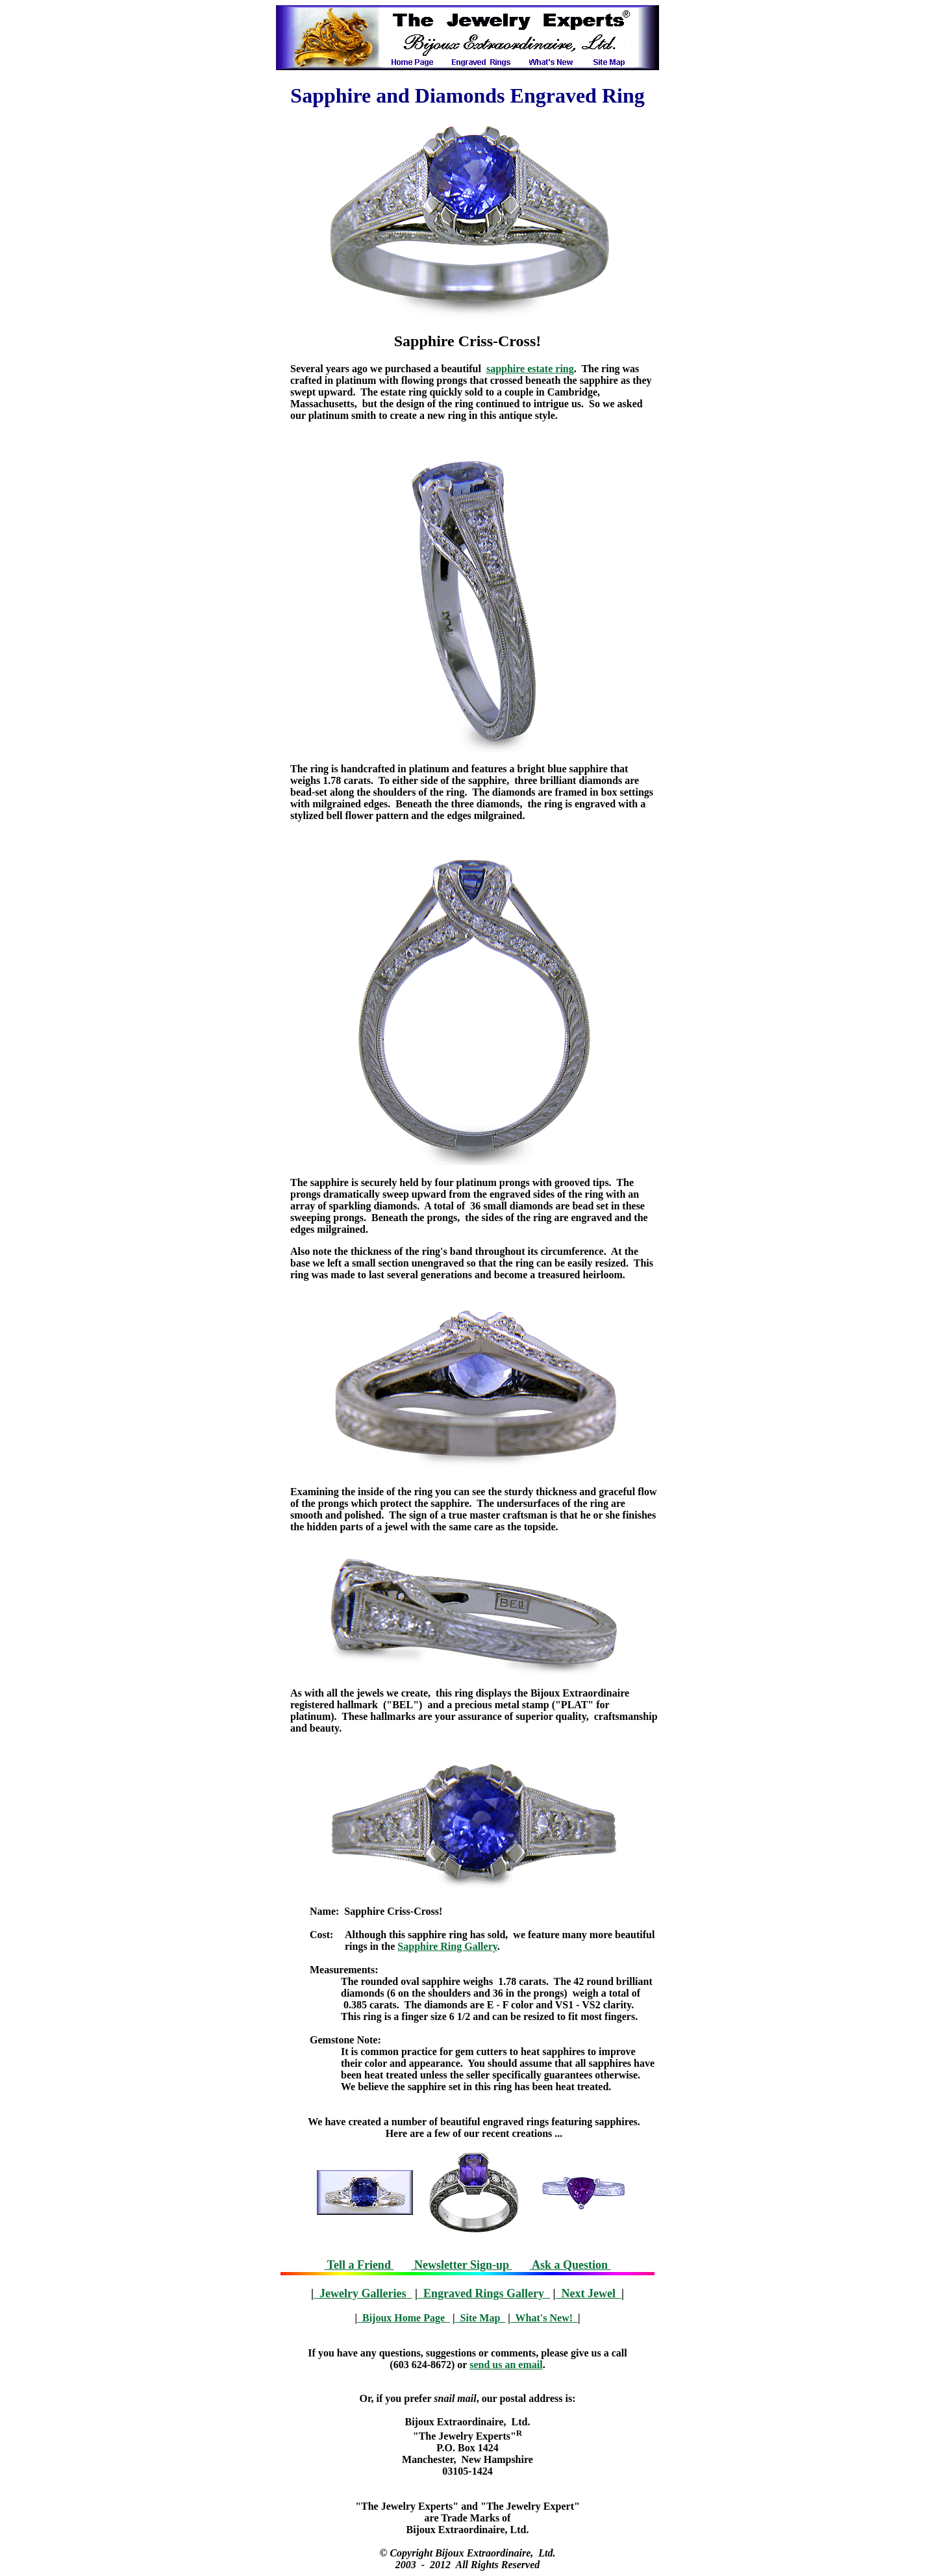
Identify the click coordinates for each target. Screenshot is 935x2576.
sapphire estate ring (530, 368)
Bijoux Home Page (403, 2317)
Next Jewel (588, 2293)
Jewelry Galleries (363, 2293)
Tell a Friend (358, 2264)
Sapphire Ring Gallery (447, 1946)
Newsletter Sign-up (461, 2264)
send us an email (505, 2364)
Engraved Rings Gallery (484, 2293)
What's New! (544, 2317)
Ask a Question (570, 2264)
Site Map (480, 2317)
